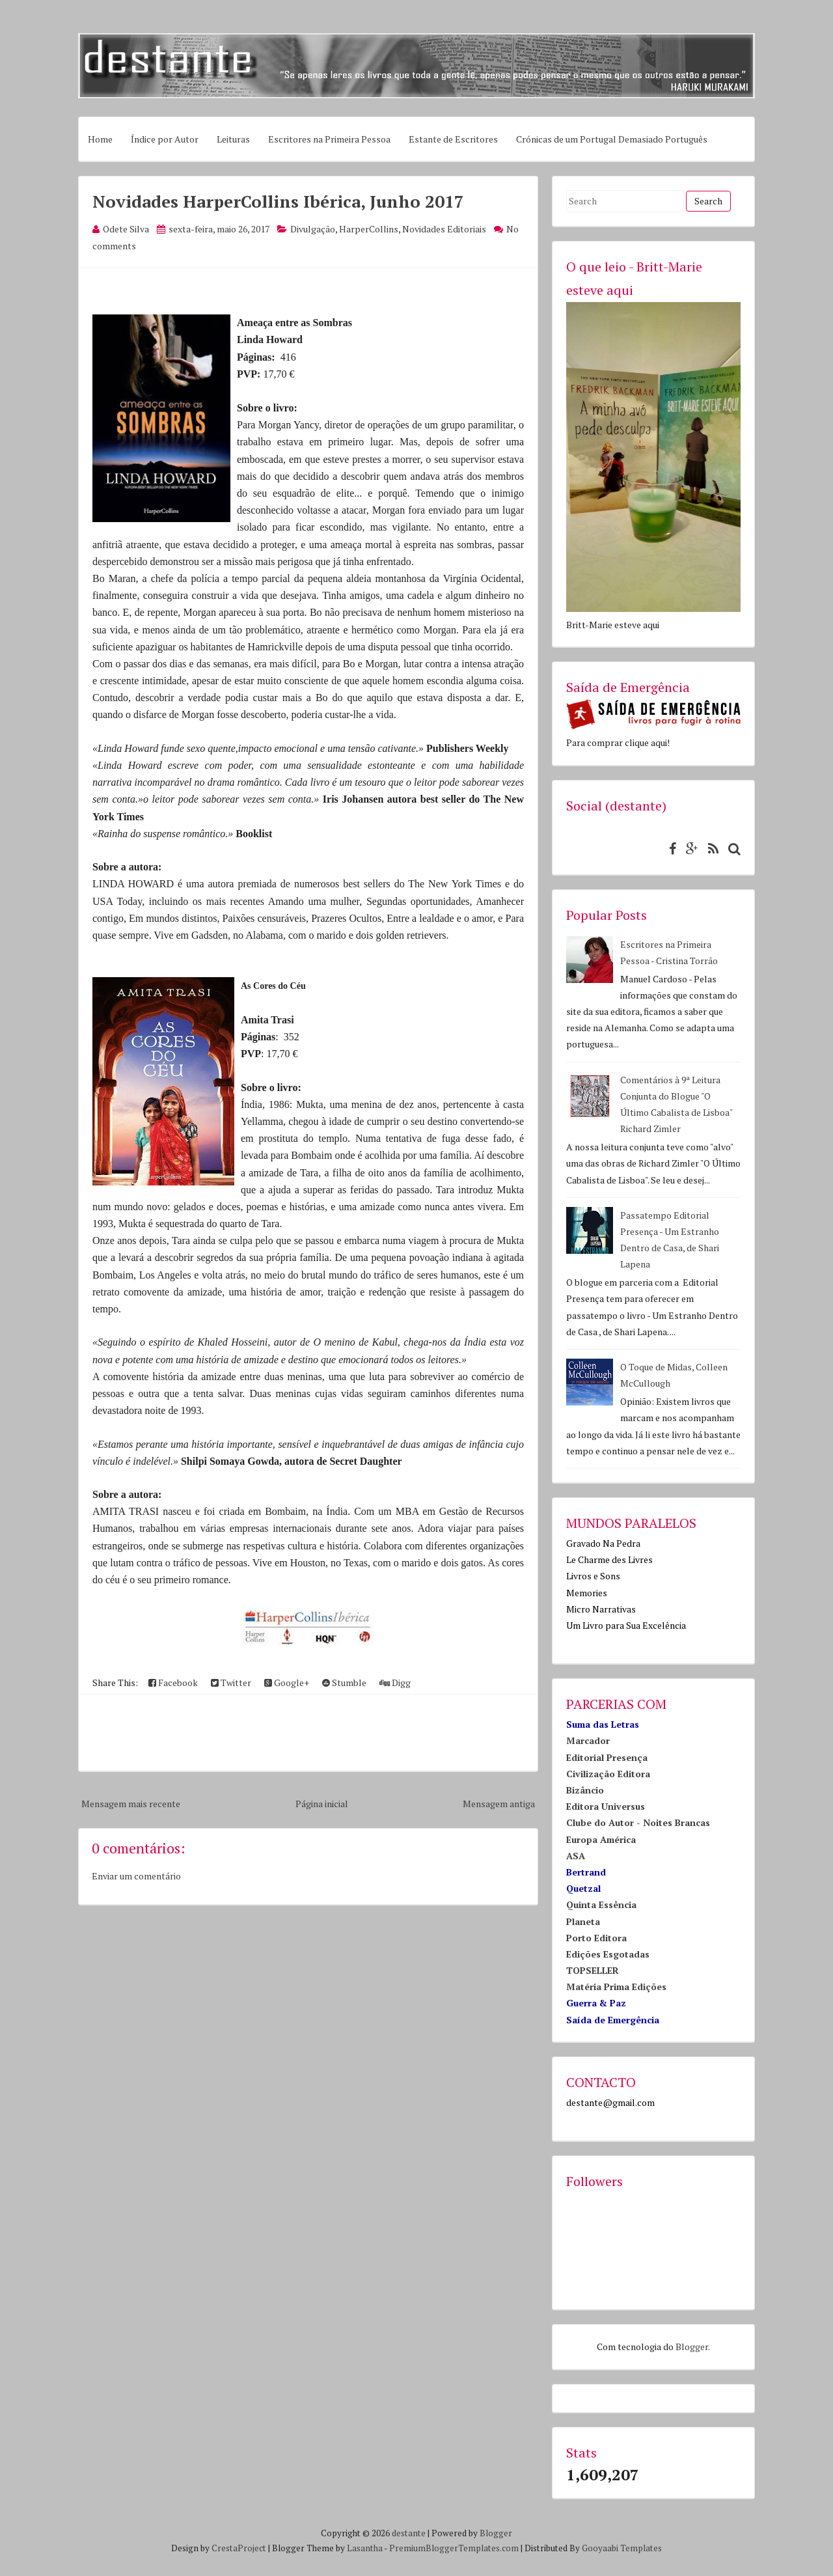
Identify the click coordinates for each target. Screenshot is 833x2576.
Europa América (601, 1839)
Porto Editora (596, 1938)
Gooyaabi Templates (622, 2548)
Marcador (588, 1740)
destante (409, 2533)
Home (100, 139)
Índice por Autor (164, 139)
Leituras (233, 139)
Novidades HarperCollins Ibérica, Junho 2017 (278, 201)
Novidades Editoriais (444, 229)
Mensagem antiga (499, 1803)
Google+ (286, 1682)
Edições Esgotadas (607, 1954)
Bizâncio (585, 1790)
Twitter (231, 1682)
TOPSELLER (592, 1970)
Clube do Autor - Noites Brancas (638, 1822)
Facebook (173, 1682)
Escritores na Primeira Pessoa (329, 139)
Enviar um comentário (136, 1876)
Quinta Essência (601, 1904)
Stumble (344, 1682)
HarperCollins (368, 229)
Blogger (692, 2346)
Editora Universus (605, 1806)
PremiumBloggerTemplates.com (454, 2548)
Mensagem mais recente (130, 1803)
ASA (575, 1855)
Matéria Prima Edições (616, 1986)
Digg (395, 1682)
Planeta (583, 1921)
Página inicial (321, 1803)
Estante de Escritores (453, 139)
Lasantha (365, 2548)
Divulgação (312, 229)
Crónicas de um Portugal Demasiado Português (611, 139)
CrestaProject (239, 2548)
